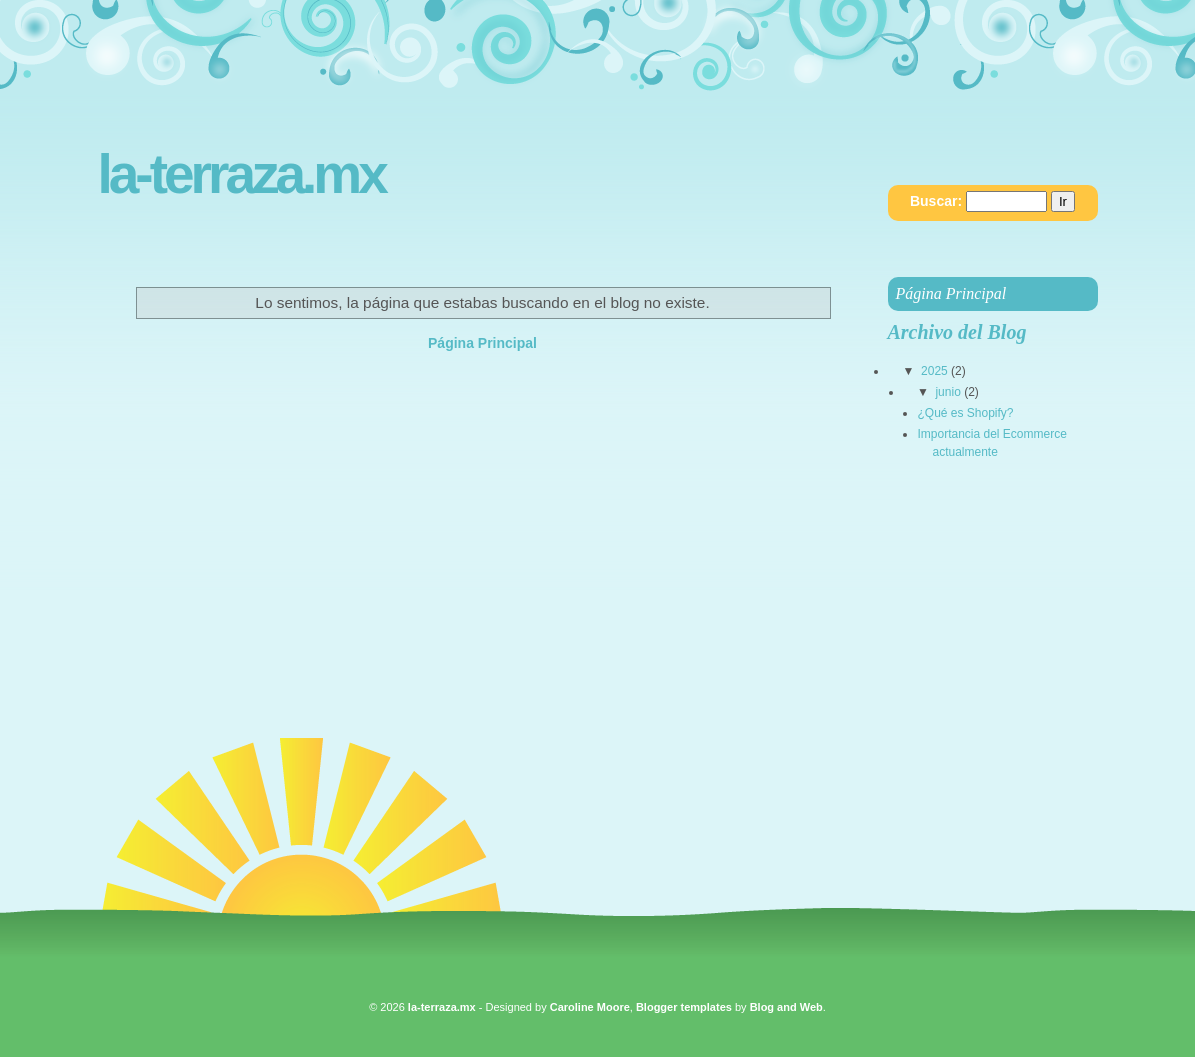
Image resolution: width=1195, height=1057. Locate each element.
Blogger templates (684, 1007)
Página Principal (482, 343)
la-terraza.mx (241, 174)
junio (947, 392)
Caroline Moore (590, 1007)
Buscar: (936, 201)
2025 (934, 371)
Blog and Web (786, 1007)
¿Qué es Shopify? (965, 413)
